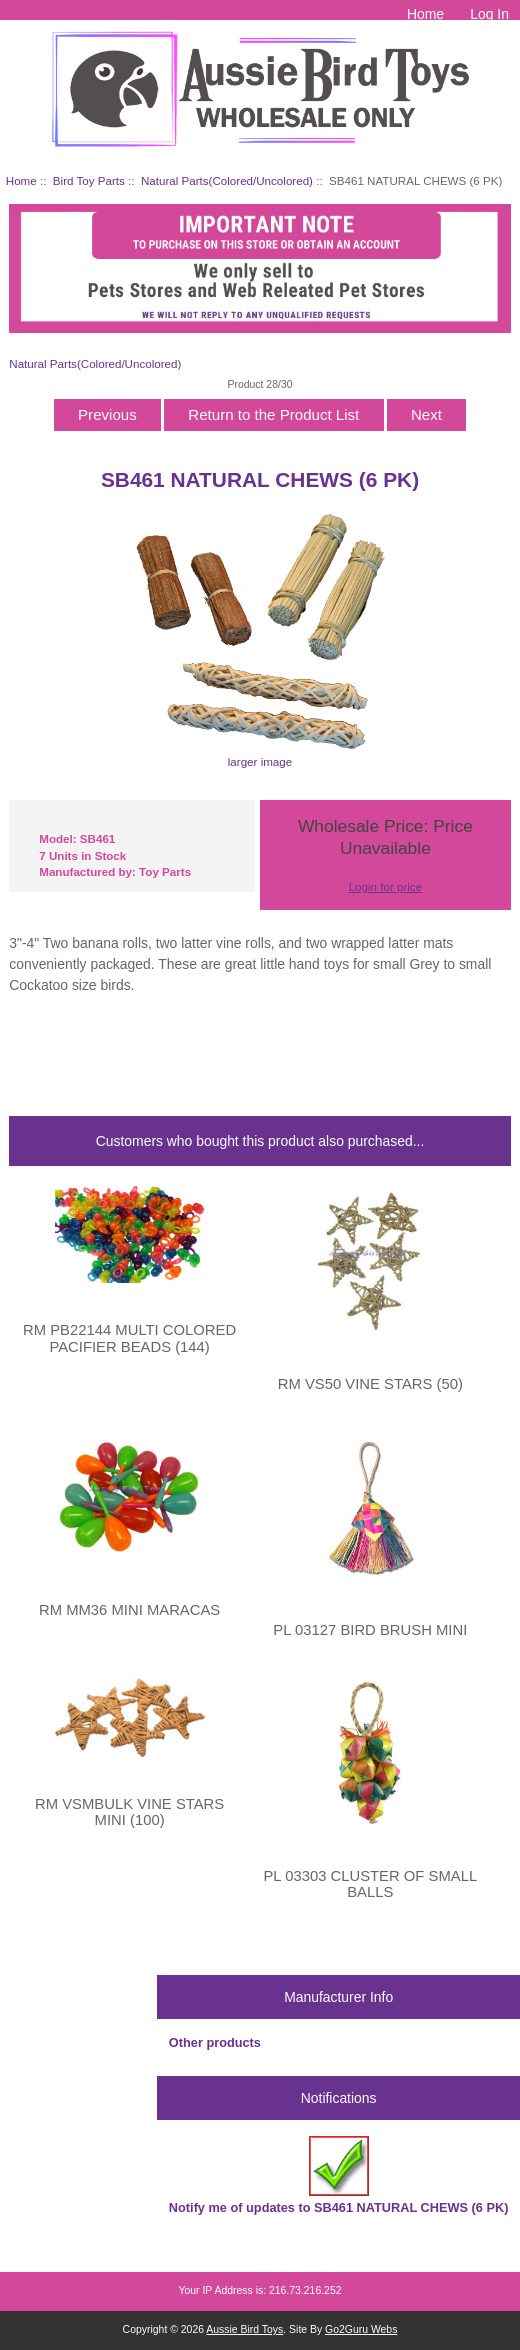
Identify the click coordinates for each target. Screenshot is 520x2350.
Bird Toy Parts (89, 180)
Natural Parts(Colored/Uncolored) (227, 180)
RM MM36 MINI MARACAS (129, 1610)
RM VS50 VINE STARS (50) (370, 1384)
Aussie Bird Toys (244, 2329)
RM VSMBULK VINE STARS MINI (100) (129, 1812)
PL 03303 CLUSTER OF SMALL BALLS (370, 1884)
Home (425, 14)
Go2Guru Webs (361, 2329)
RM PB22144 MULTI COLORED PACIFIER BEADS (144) (129, 1338)
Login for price (385, 886)
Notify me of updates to (339, 2175)
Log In (489, 14)
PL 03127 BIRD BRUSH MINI (370, 1630)
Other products (215, 2042)
